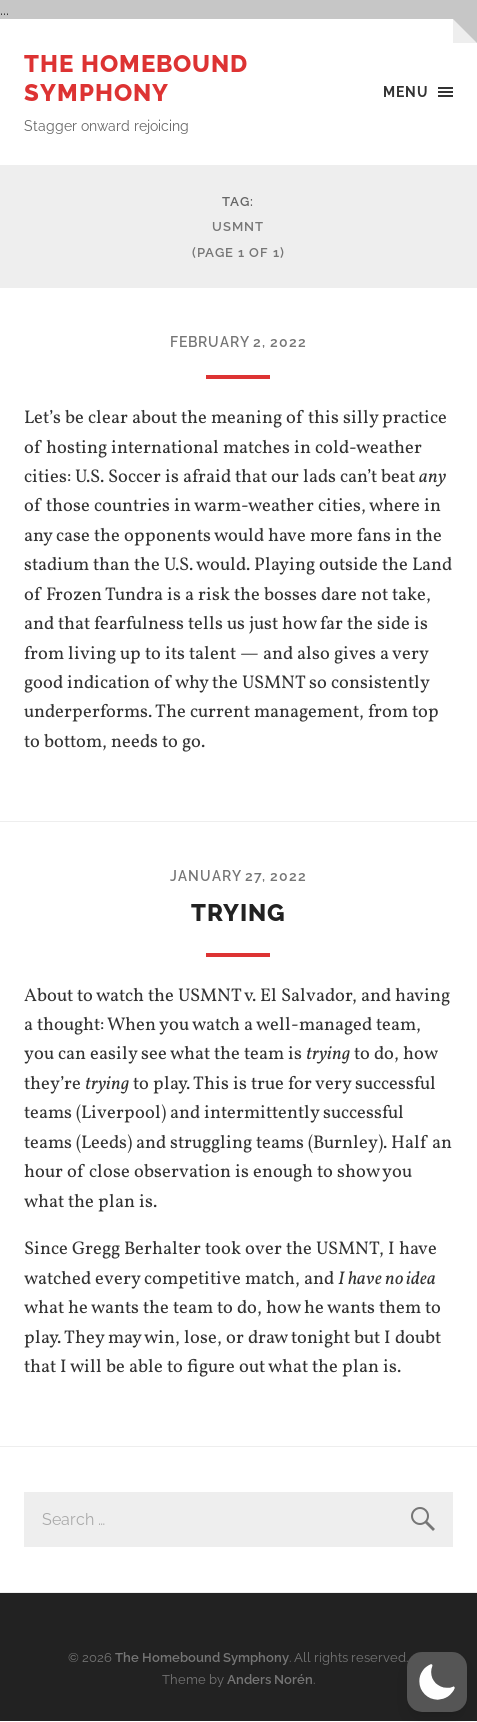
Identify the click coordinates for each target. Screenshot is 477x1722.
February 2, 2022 (238, 341)
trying (238, 912)
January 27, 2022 (238, 875)
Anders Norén (270, 1679)
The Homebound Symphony (136, 78)
